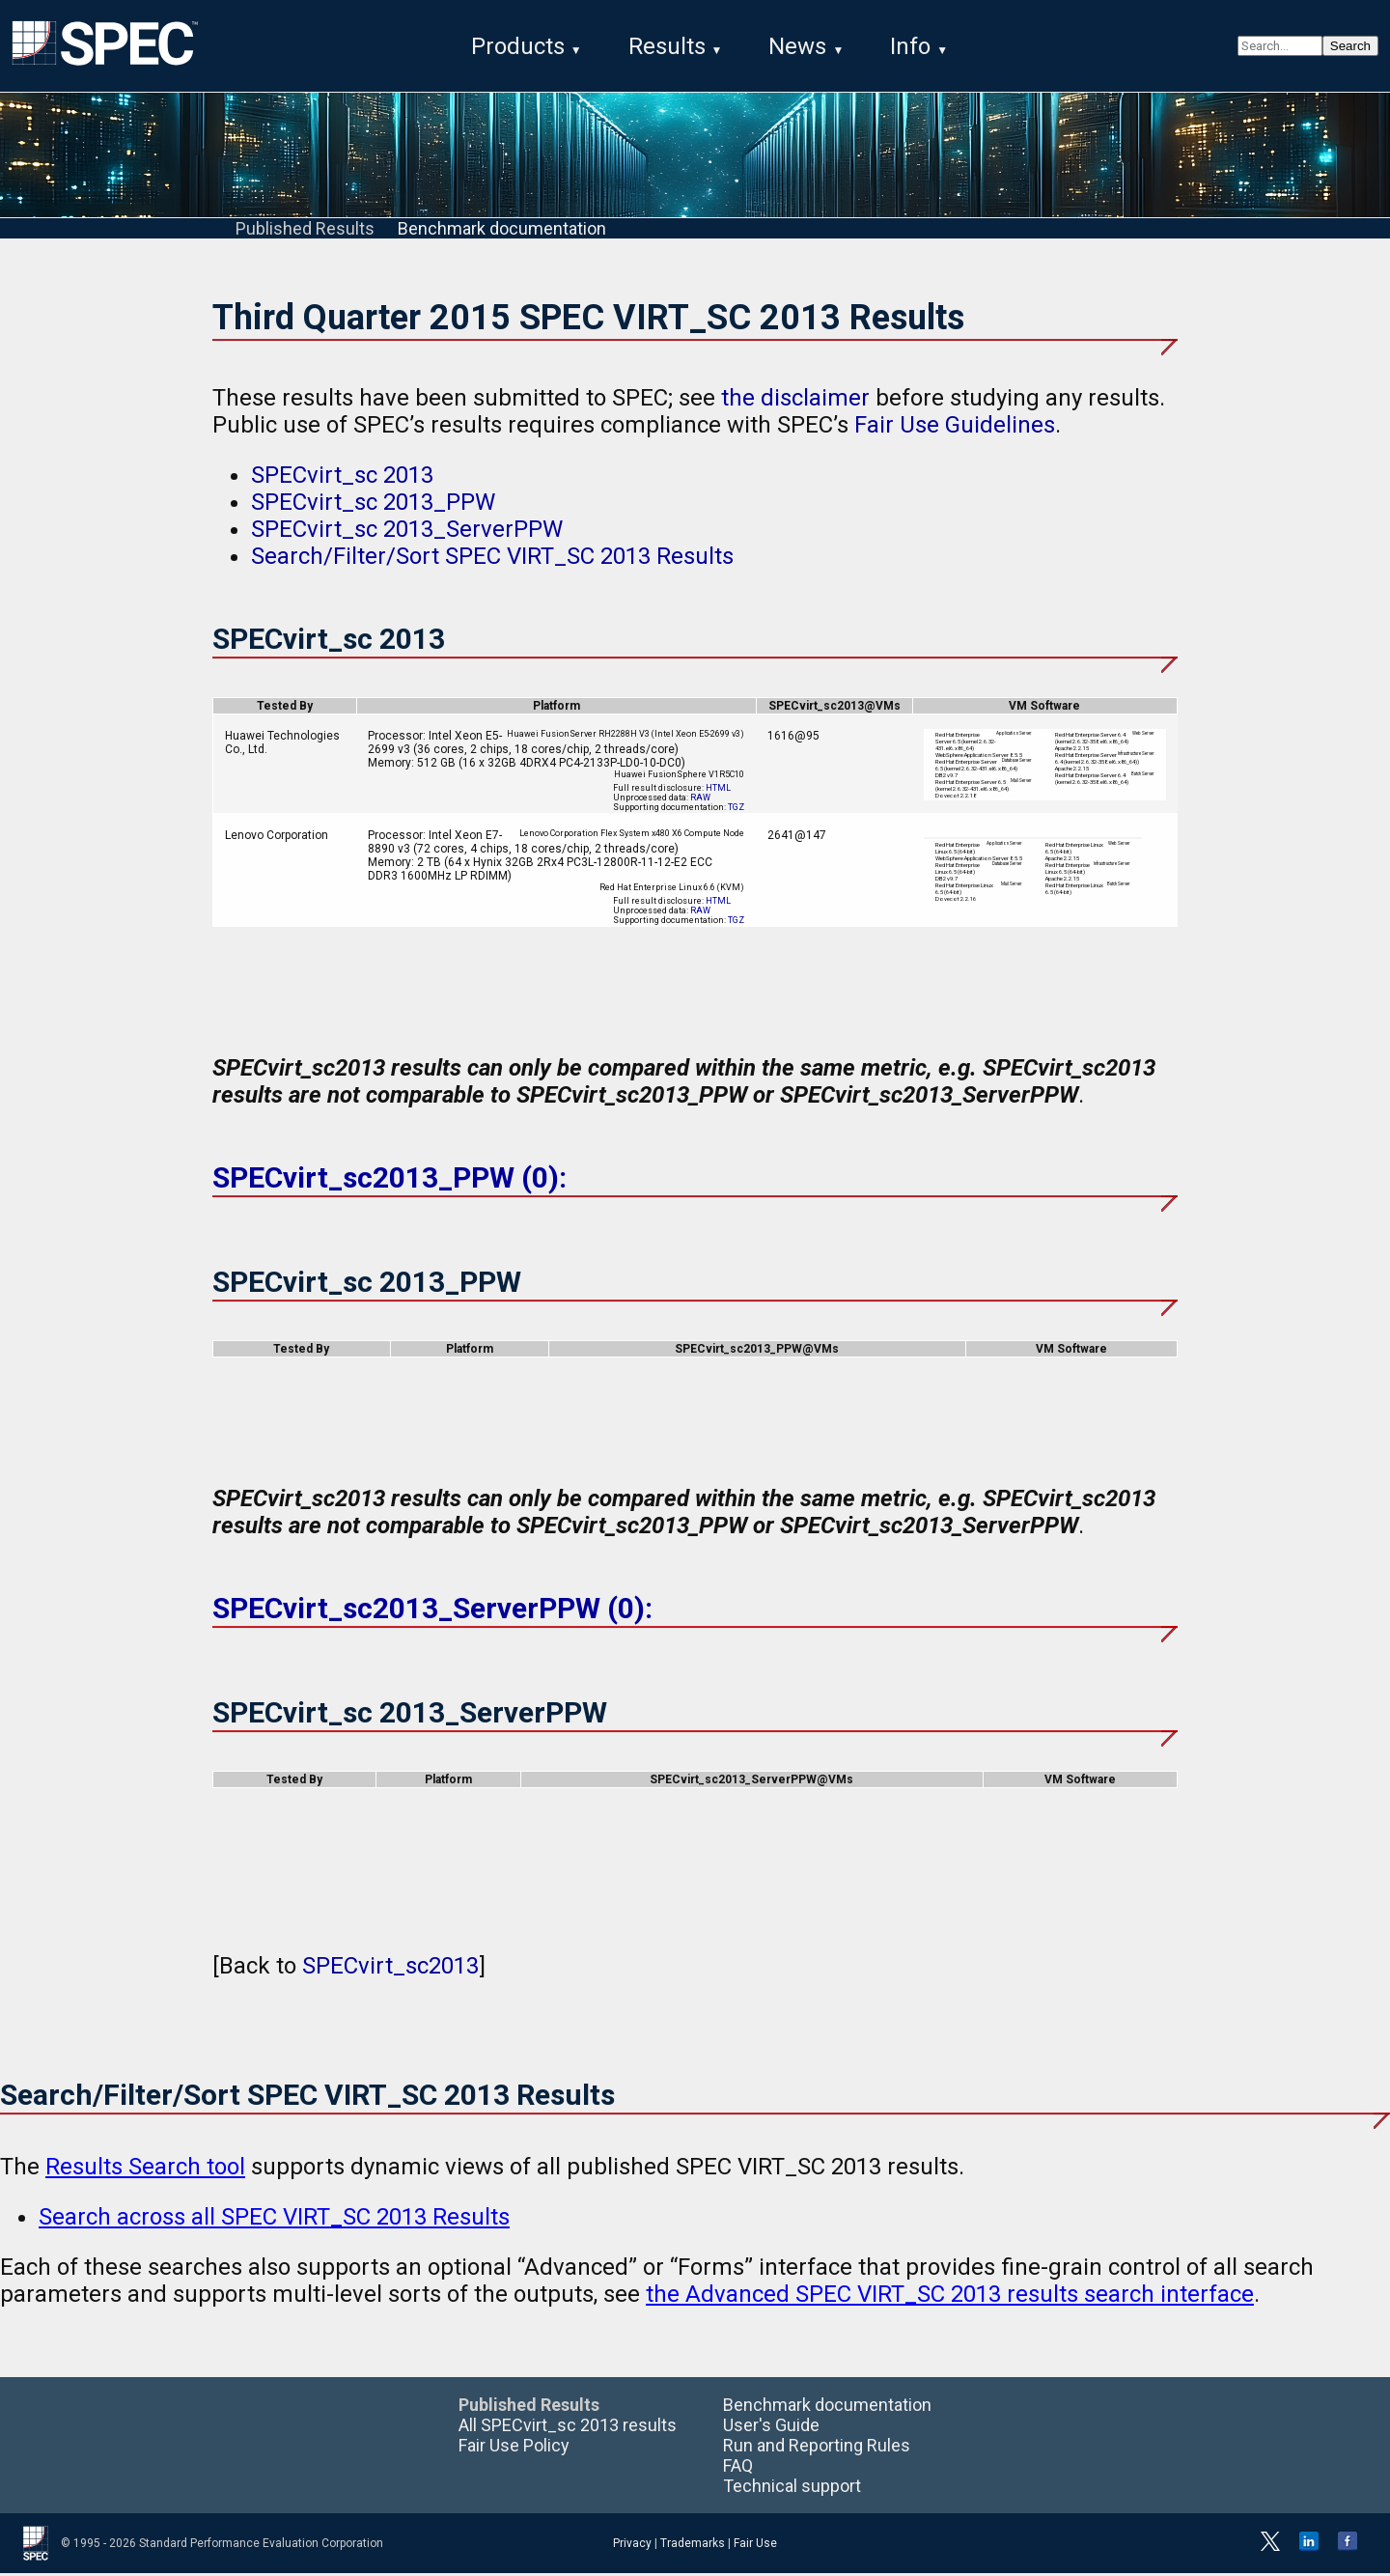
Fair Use (755, 2546)
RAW (700, 801)
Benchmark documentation (502, 232)
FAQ (738, 2468)
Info (910, 46)
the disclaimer (795, 401)
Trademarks (692, 2546)
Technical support (792, 2488)
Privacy (632, 2546)
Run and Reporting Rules (816, 2448)
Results (667, 46)
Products (518, 46)
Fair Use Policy (514, 2448)
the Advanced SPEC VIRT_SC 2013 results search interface (950, 2296)
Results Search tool (145, 2169)
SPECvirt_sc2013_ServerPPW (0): (432, 1612)
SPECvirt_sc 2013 (342, 478)
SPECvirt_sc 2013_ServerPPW (407, 532)
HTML (718, 792)
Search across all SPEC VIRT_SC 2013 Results (274, 2219)
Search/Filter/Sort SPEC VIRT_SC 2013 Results (492, 560)
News (797, 46)
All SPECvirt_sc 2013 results (568, 2428)
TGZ (736, 811)
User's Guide (771, 2428)
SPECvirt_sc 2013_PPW (373, 505)
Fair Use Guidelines (954, 428)
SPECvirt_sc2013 (390, 1968)
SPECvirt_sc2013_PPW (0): (389, 1181)
